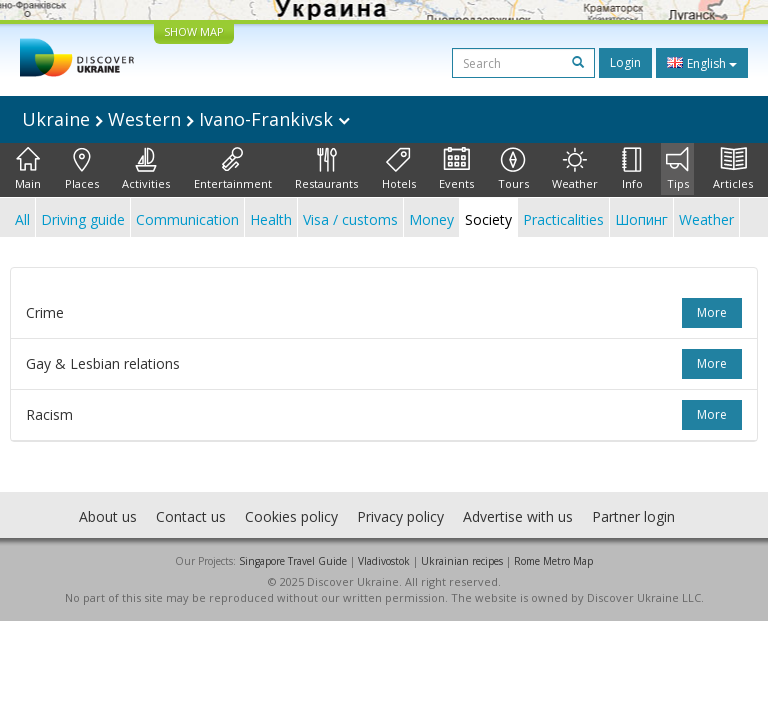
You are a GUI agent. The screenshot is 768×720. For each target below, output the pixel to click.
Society (488, 219)
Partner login (633, 516)
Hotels (399, 169)
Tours (513, 169)
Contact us (191, 516)
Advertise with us (518, 516)
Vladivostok (384, 561)
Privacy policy (400, 516)
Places (82, 169)
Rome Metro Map (553, 561)
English (702, 63)
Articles (733, 169)
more (712, 312)
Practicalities (563, 219)
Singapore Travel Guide (293, 561)
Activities (146, 169)
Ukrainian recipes (462, 561)
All (22, 219)
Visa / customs (350, 219)
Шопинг (641, 219)
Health (271, 219)
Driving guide (83, 219)
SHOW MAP (194, 31)
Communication (187, 219)
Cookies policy (291, 516)
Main (28, 169)
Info (632, 169)
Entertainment (233, 169)
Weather (575, 169)
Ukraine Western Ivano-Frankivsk (186, 119)
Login (625, 62)
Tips (677, 169)
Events (456, 169)
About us (108, 516)
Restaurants (326, 169)
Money (431, 219)
